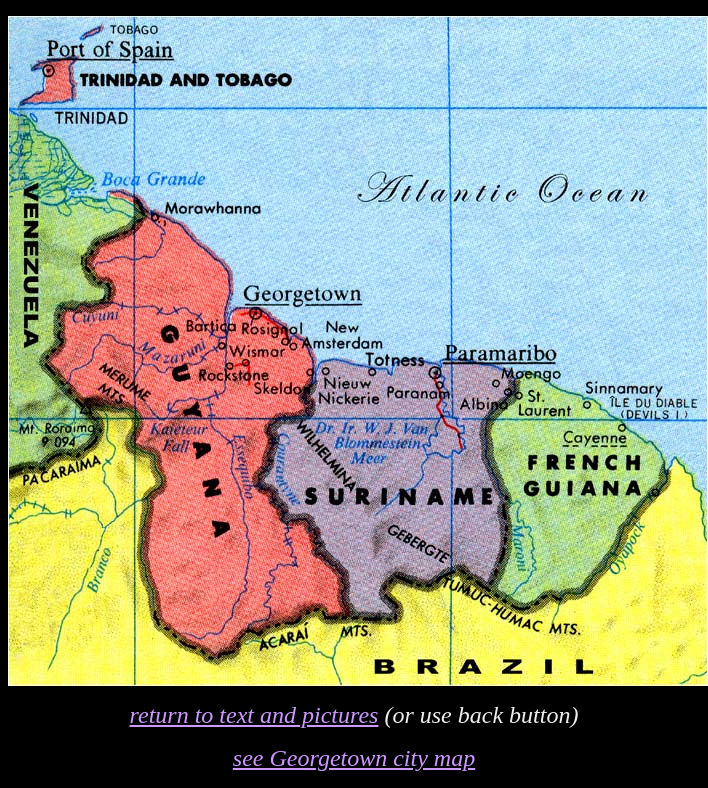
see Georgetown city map (354, 758)
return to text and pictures (254, 715)
